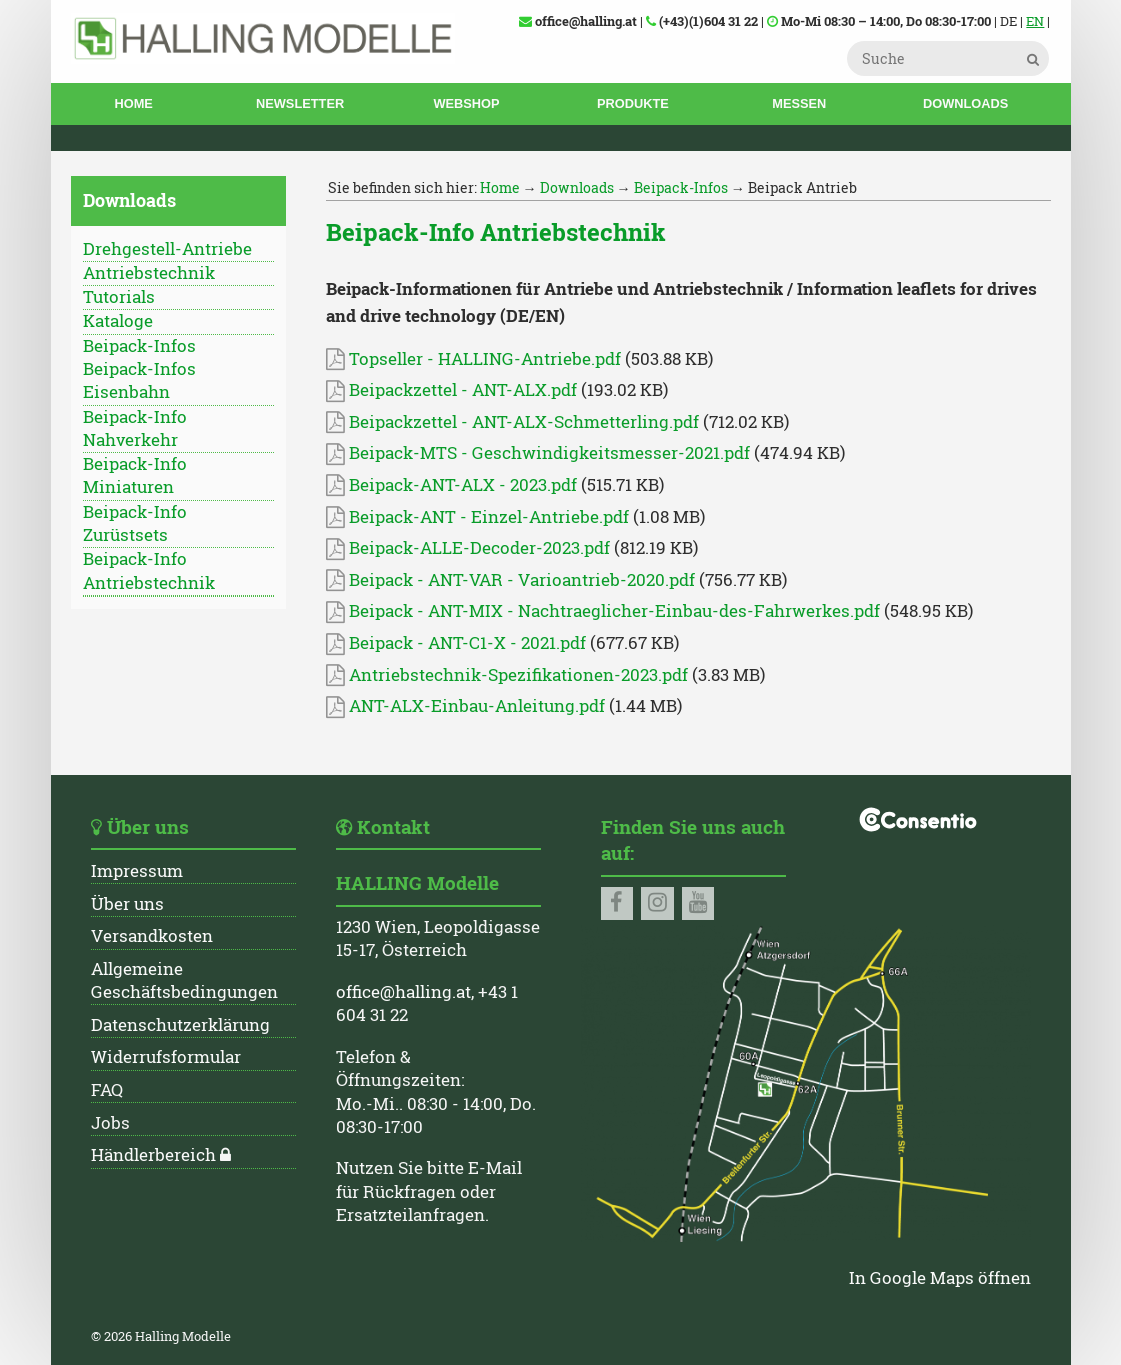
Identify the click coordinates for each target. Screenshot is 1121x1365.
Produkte (633, 103)
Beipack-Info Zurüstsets (135, 523)
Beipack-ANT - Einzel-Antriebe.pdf (477, 517)
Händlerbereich (153, 1155)
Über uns (127, 904)
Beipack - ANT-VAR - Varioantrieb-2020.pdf (510, 580)
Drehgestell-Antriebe (167, 249)
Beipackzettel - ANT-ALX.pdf (451, 390)
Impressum (137, 871)
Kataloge (118, 321)
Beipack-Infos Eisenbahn (139, 380)
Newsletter (300, 103)
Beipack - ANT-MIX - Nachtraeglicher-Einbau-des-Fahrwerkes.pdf (603, 611)
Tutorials (119, 297)
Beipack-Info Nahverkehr (135, 428)
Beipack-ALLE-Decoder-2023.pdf (468, 548)
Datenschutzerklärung (180, 1025)
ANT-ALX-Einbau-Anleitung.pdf (465, 706)
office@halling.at (403, 992)
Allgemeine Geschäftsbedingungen (184, 980)
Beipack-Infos (139, 346)
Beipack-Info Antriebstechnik (149, 570)
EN (1035, 21)
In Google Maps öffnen (940, 1278)
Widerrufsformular (166, 1057)
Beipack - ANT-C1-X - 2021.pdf (456, 643)
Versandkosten (152, 936)
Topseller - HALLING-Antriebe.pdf (473, 359)
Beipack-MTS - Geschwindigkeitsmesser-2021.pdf (538, 453)
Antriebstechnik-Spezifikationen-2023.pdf (507, 675)
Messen (799, 103)
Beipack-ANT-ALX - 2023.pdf (451, 485)
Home (133, 103)
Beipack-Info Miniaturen (135, 475)
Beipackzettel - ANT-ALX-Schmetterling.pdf (512, 422)
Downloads (965, 103)
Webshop (466, 103)
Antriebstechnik (149, 273)
